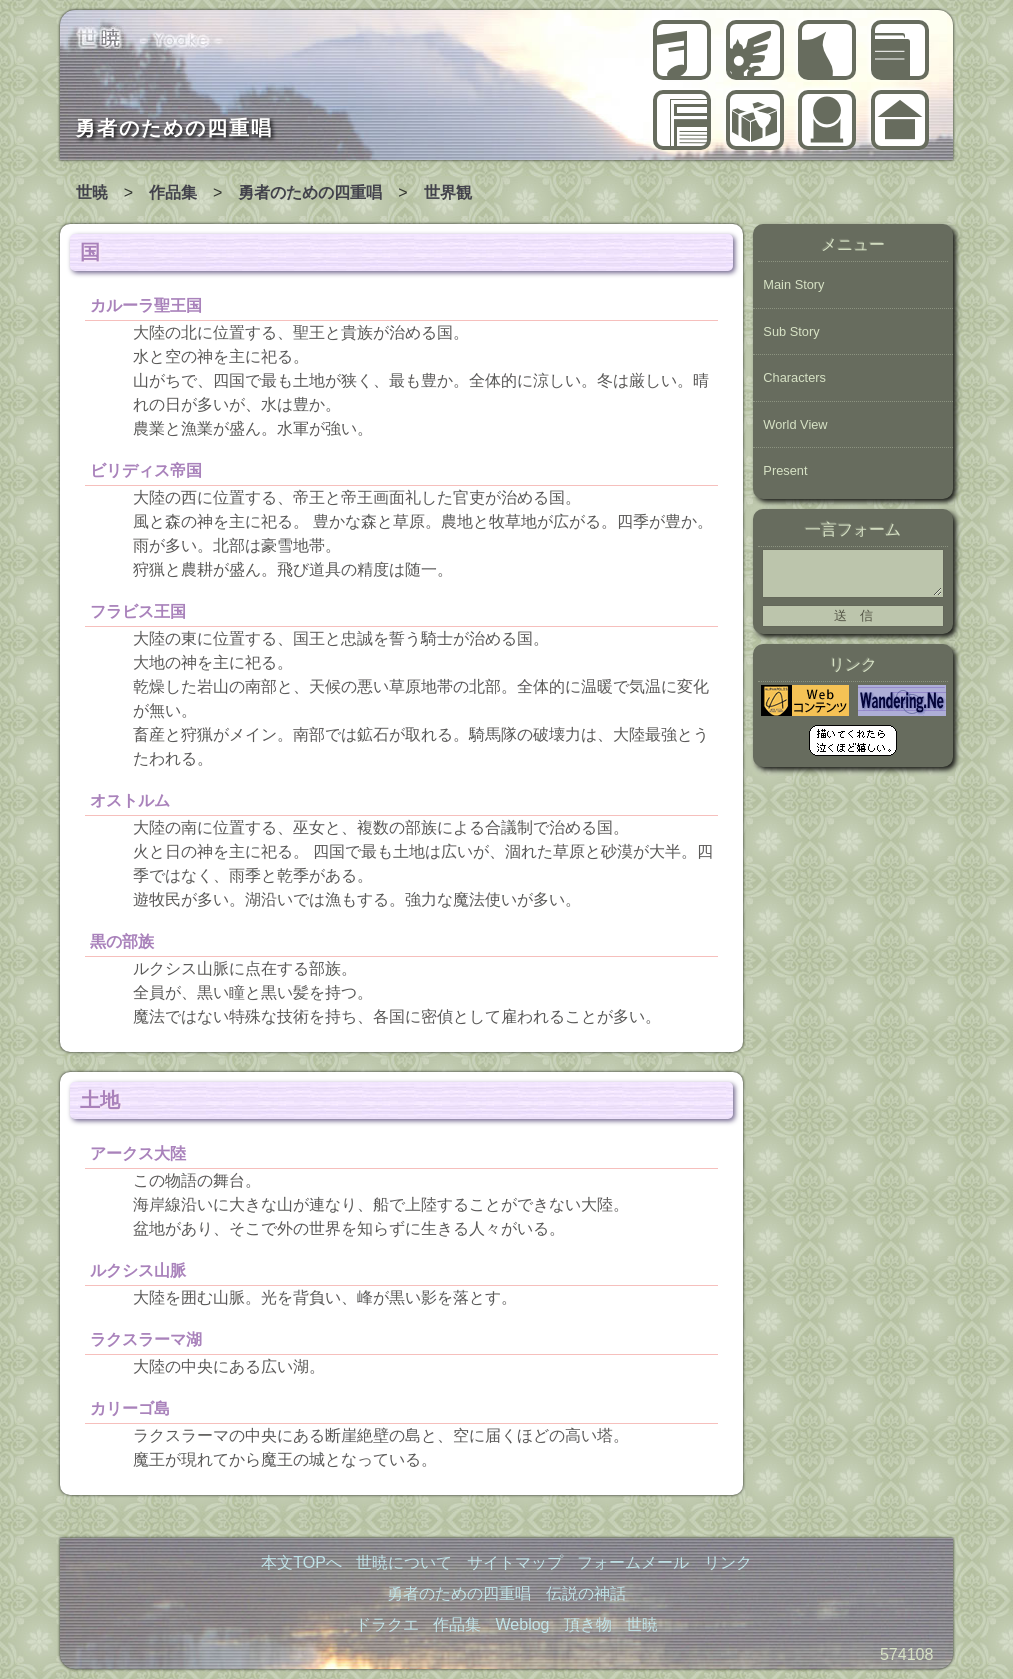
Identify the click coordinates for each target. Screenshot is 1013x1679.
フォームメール (633, 1562)
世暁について (827, 120)
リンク (728, 1562)
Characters (794, 377)
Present (785, 470)
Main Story (793, 284)
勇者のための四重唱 (682, 50)
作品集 (900, 50)
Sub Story (791, 331)
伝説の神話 (755, 50)
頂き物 (755, 120)
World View (795, 424)
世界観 (448, 192)
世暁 (900, 120)
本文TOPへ (301, 1562)
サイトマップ (515, 1562)
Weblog (682, 120)
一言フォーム (853, 529)
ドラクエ (827, 50)
